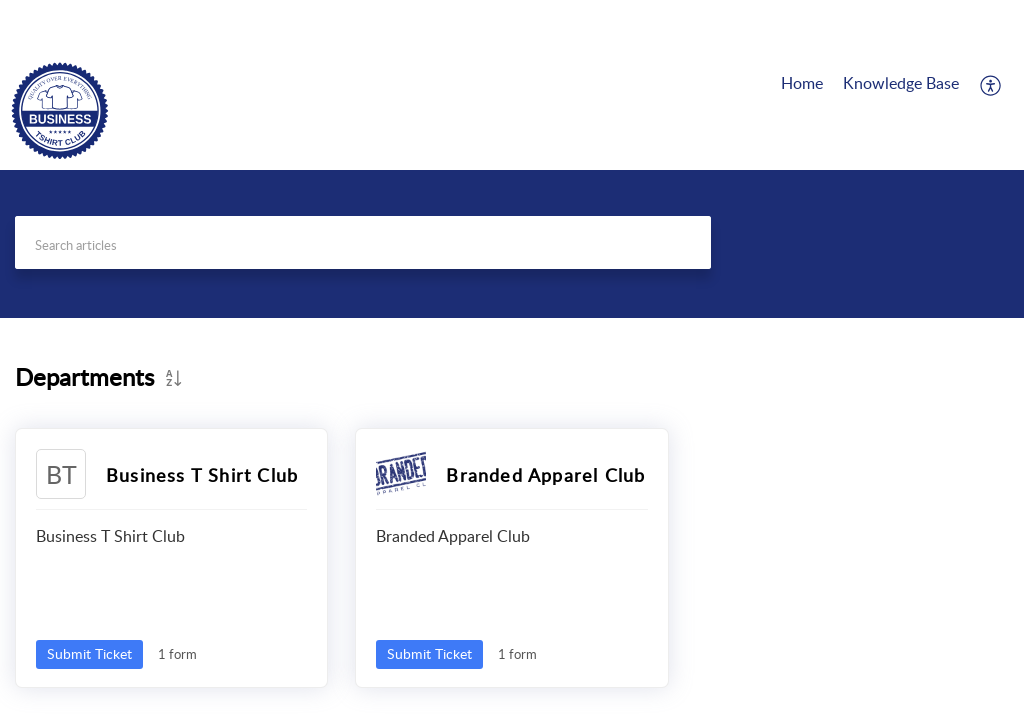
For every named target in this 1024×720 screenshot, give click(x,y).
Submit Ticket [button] (89, 653)
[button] (991, 85)
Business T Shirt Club (202, 475)
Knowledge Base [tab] (901, 83)
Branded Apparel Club (545, 475)
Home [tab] (802, 83)
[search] (363, 242)
